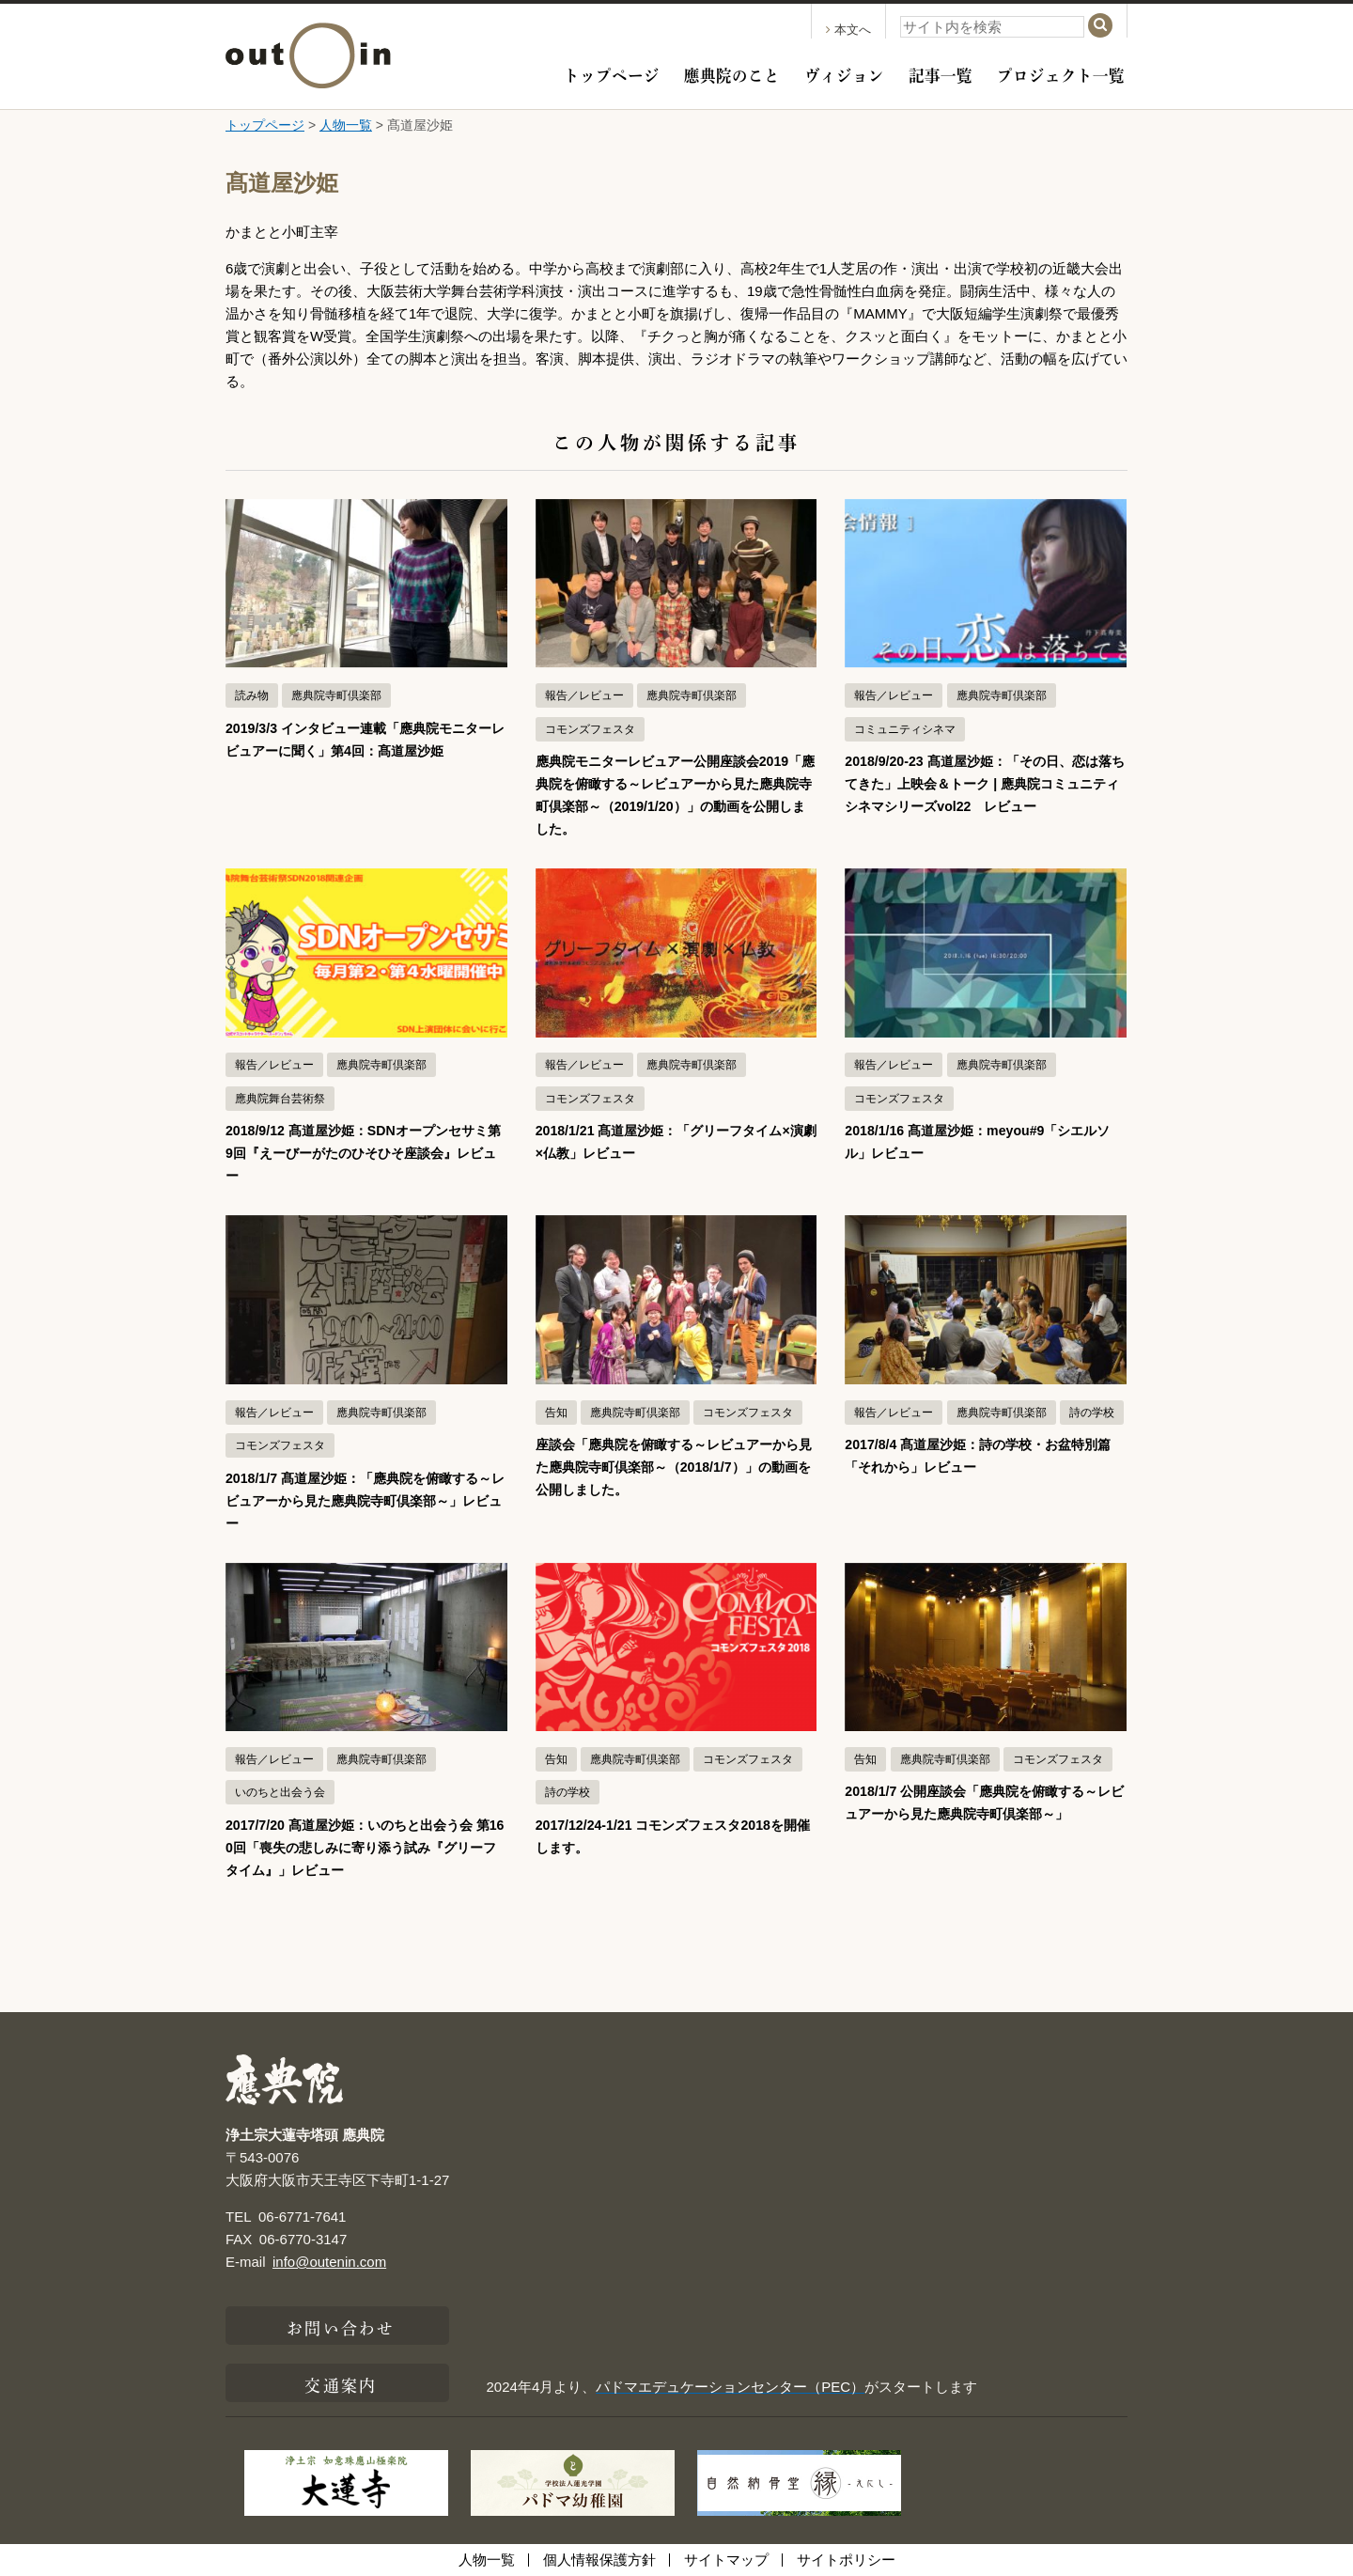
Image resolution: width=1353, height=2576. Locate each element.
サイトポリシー (846, 2560)
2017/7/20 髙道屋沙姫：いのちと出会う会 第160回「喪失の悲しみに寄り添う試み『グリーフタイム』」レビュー (364, 1847)
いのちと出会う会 (280, 1792)
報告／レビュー (584, 695)
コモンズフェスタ (590, 729)
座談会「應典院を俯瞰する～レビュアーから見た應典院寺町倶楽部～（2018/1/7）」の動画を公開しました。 (676, 1466)
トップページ (612, 73)
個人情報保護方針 (599, 2560)
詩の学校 (1091, 1412)
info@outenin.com (329, 2262)
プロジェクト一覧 (1061, 73)
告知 (556, 1412)
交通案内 (340, 2383)
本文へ (848, 30)
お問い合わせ (341, 2326)
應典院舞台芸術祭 (280, 1098)
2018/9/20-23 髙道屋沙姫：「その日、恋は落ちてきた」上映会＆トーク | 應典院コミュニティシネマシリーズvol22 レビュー (985, 783)
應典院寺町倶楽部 (336, 695)
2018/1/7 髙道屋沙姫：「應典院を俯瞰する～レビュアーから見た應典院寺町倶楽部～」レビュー (361, 1500)
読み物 (252, 695)
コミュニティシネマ (905, 729)
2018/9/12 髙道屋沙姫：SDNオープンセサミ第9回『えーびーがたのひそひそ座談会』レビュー (365, 1152)
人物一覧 (345, 125)
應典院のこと (732, 73)
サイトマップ (726, 2560)
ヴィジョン (844, 73)
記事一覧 (940, 73)
